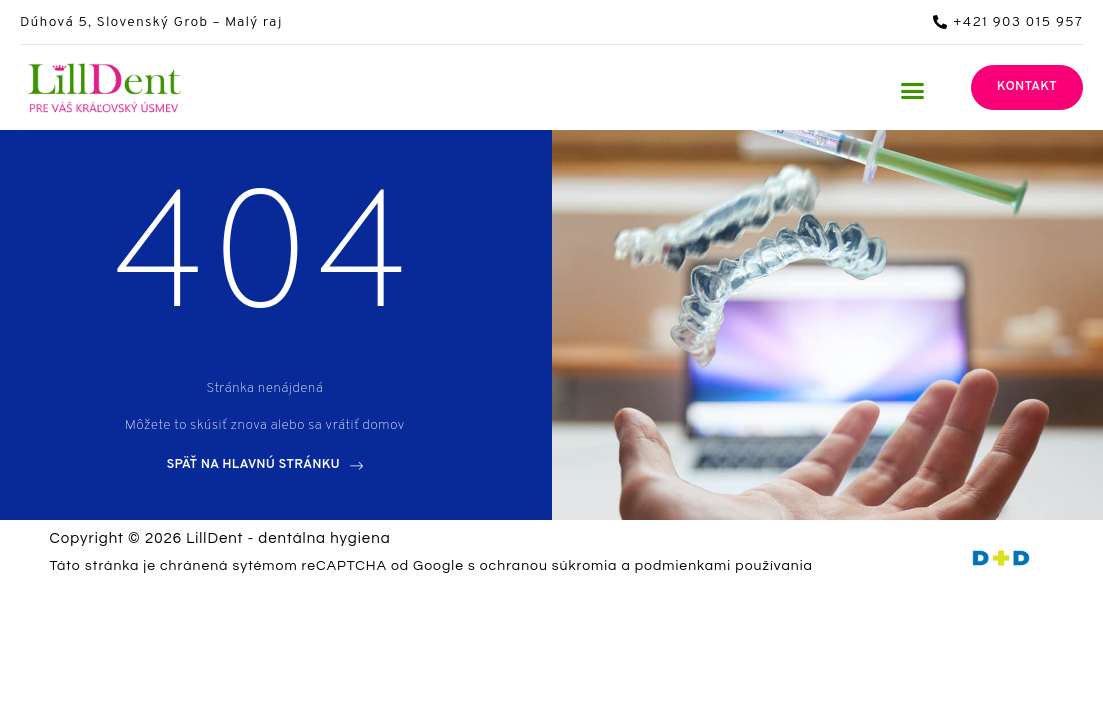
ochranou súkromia (549, 566)
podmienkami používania (724, 566)
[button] (912, 90)
